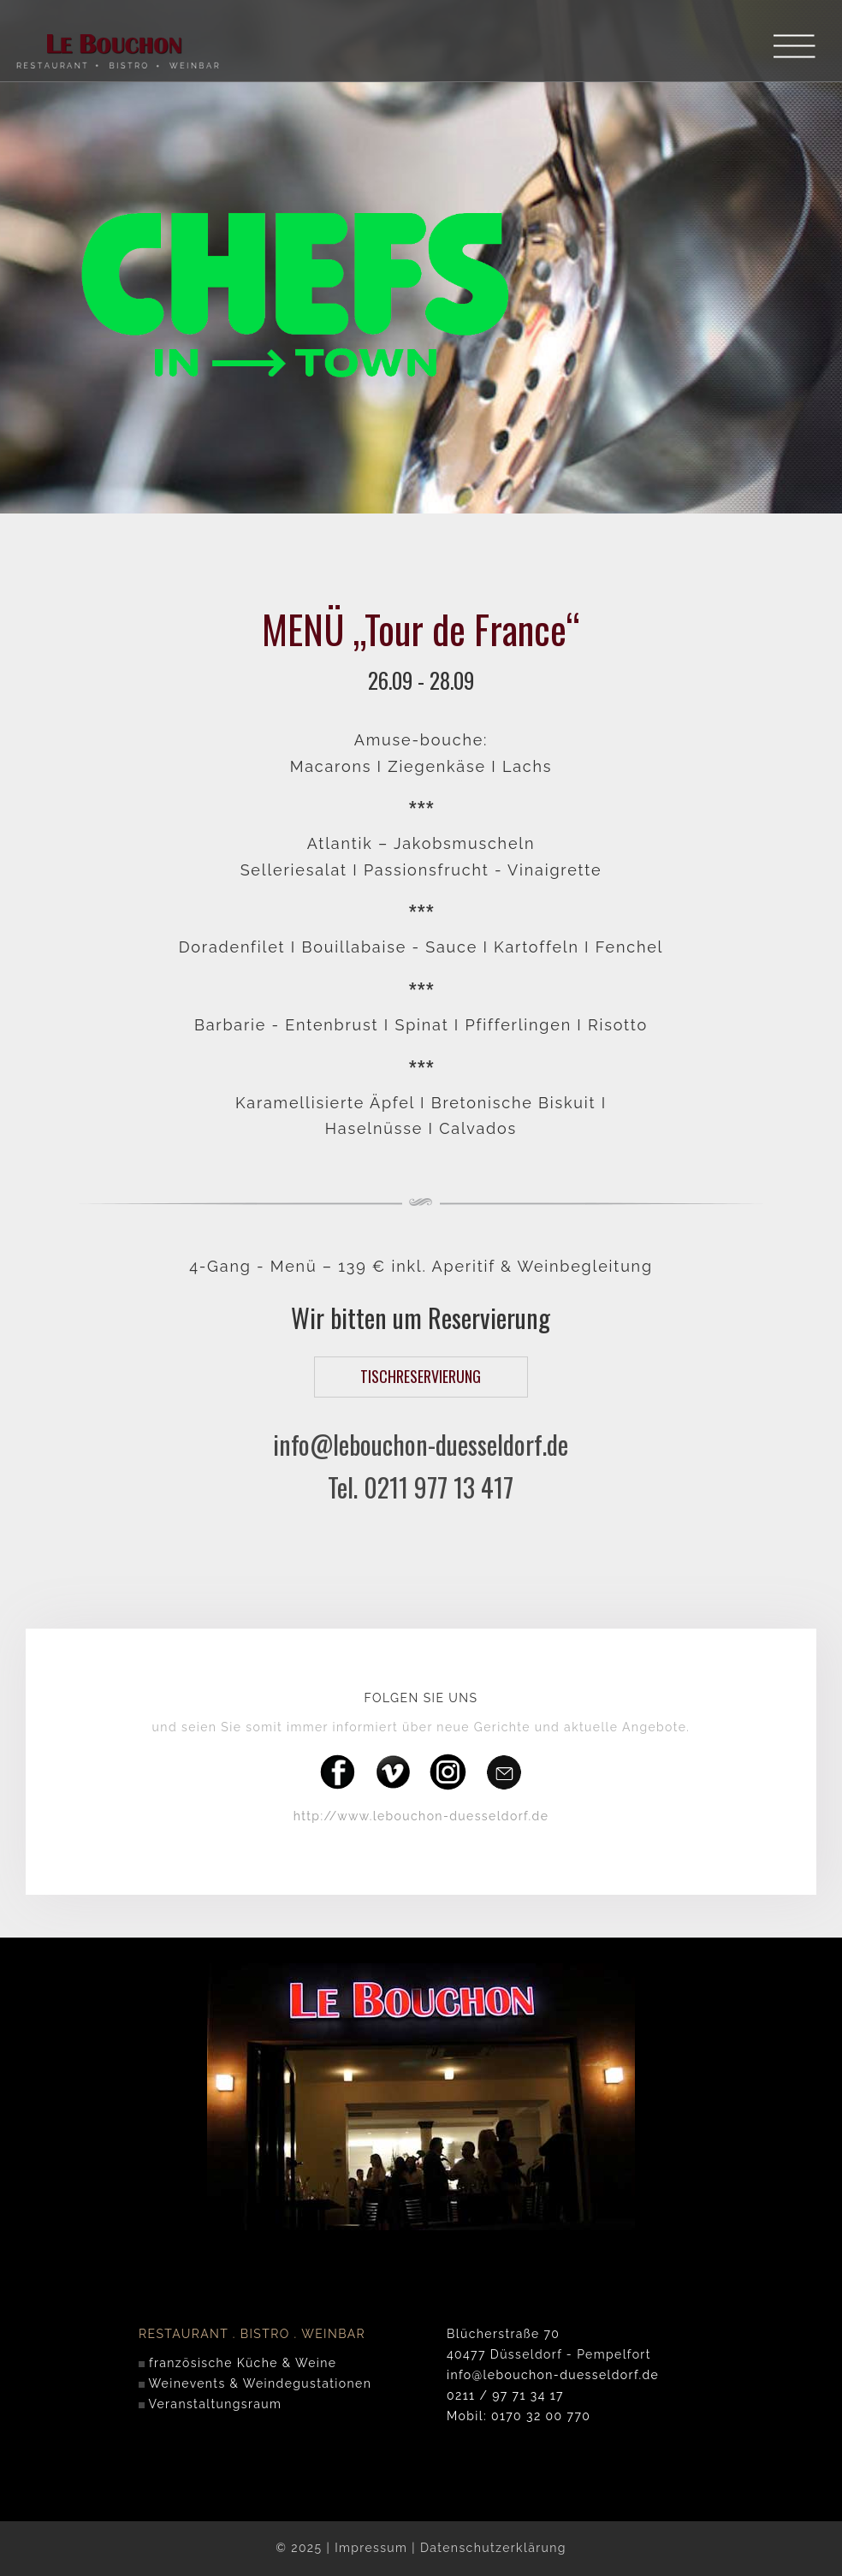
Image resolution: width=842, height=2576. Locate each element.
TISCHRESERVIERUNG (420, 1376)
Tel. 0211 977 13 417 (420, 1487)
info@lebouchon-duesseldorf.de (420, 1444)
